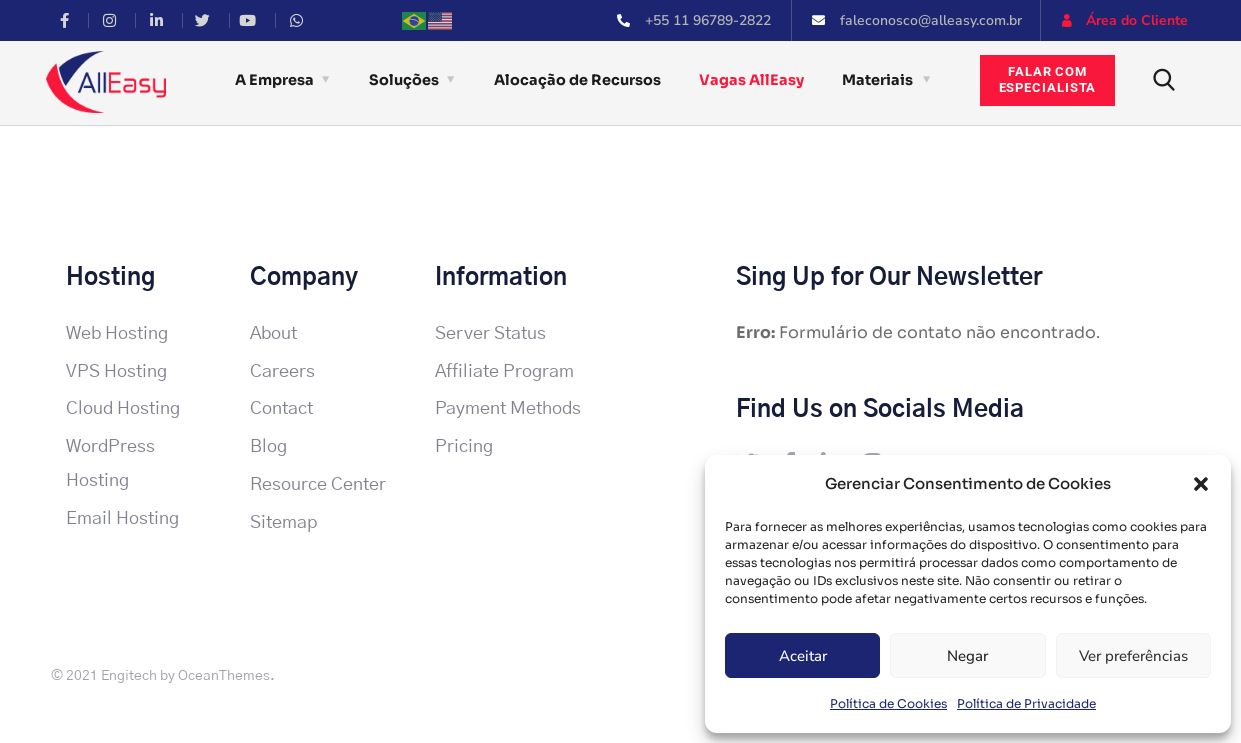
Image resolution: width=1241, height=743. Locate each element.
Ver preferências (1133, 656)
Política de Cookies (888, 703)
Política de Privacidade (1026, 703)
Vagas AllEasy (751, 80)
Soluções (404, 80)
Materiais (877, 80)
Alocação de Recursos (577, 80)
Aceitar (803, 656)
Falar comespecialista (1048, 80)
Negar (967, 656)
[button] (1201, 484)
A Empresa (274, 80)
